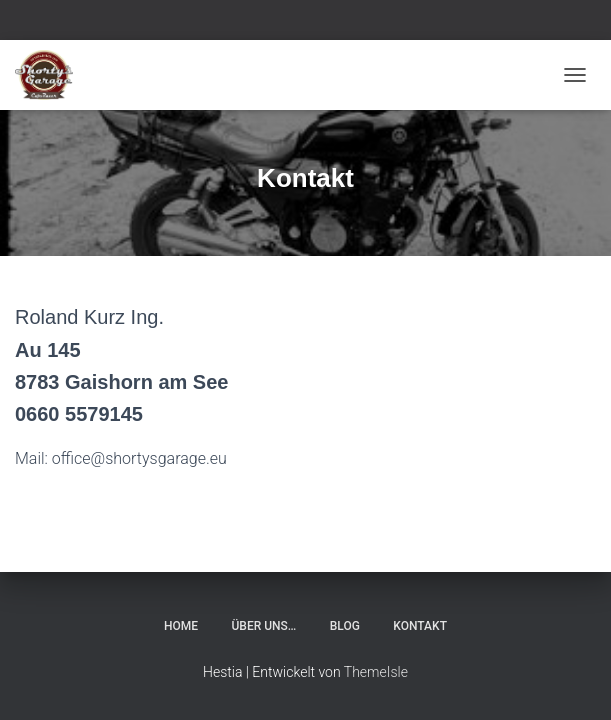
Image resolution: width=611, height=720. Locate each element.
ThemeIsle (376, 672)
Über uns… (264, 626)
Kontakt (420, 626)
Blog (345, 626)
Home (181, 626)
